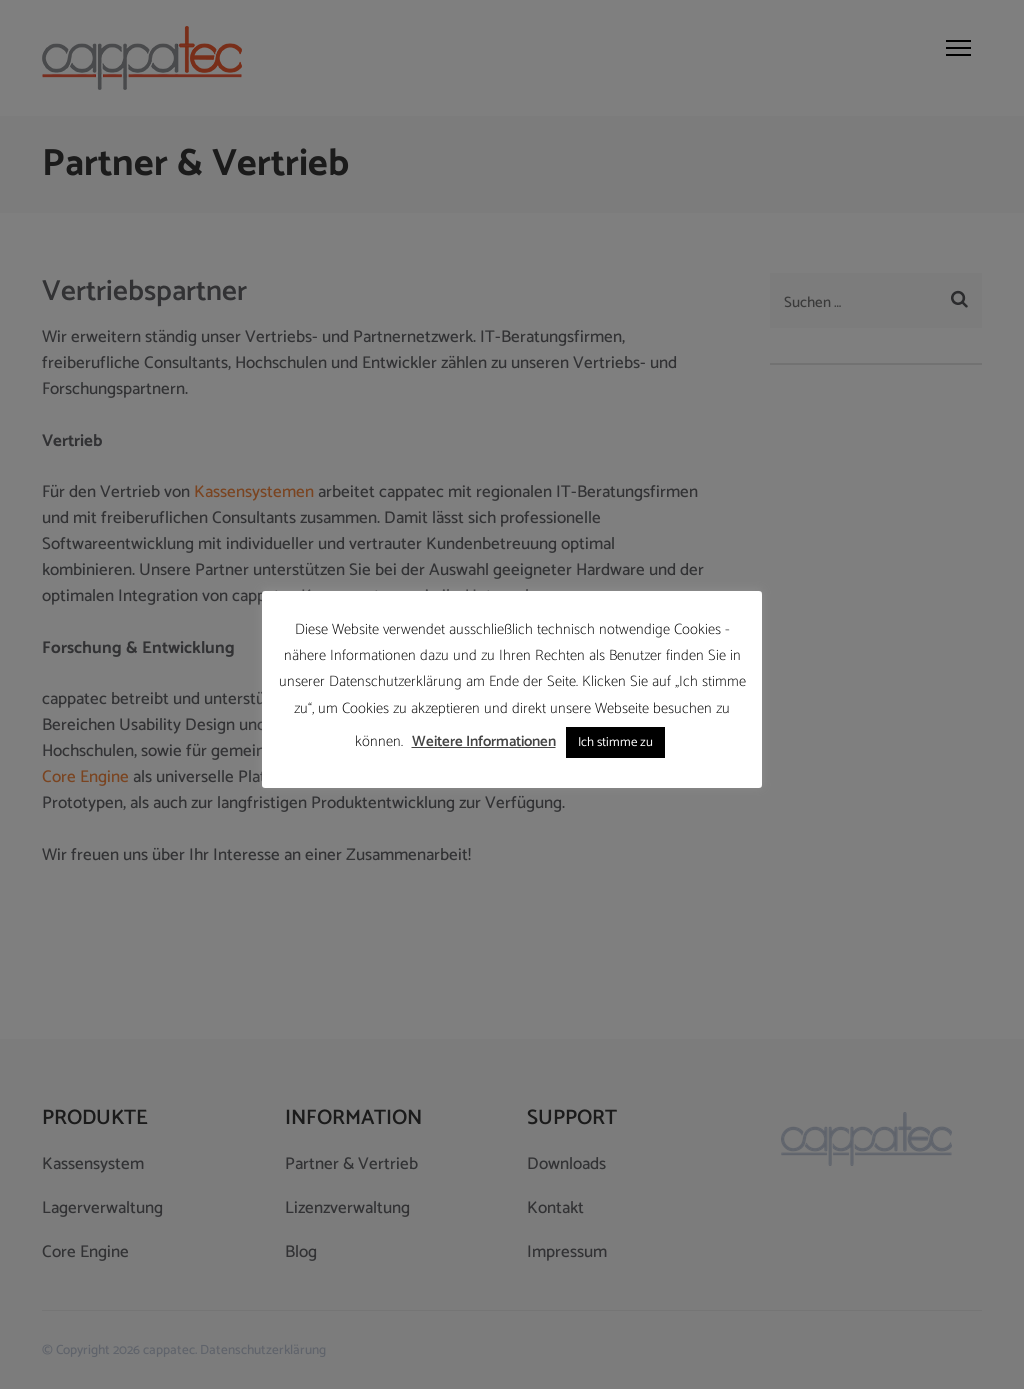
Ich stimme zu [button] (615, 742)
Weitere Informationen (484, 741)
